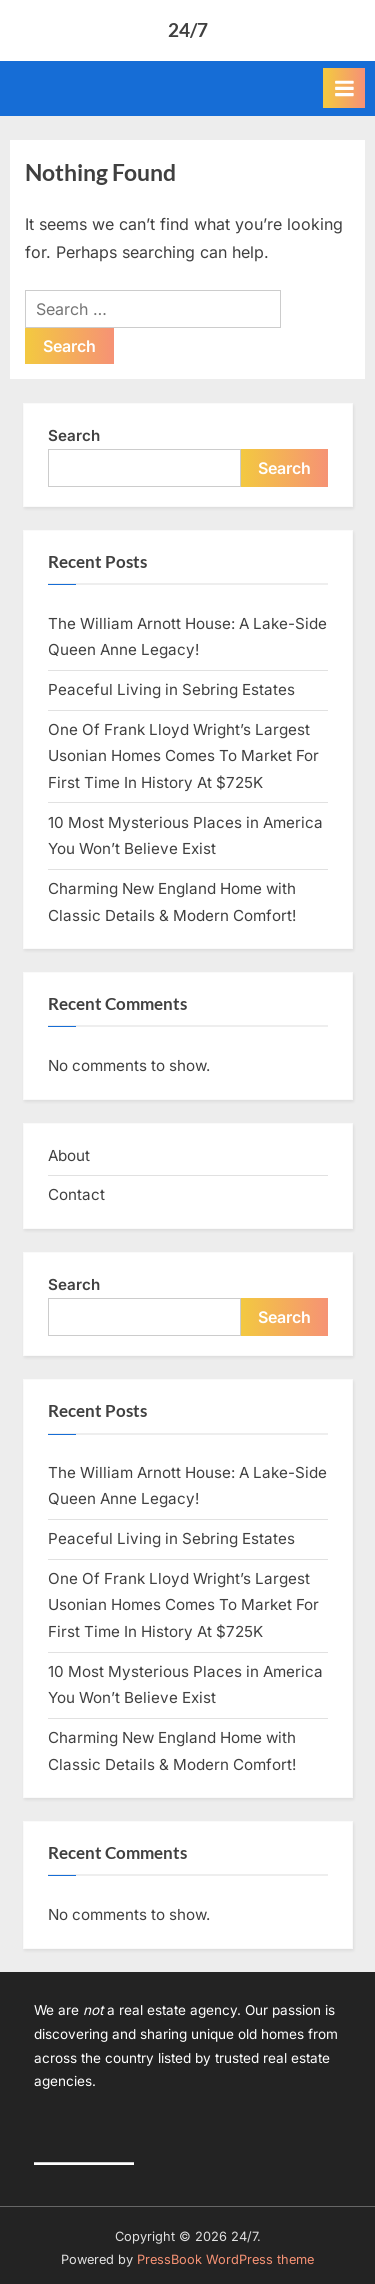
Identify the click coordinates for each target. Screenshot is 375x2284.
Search (74, 435)
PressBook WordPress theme (225, 2259)
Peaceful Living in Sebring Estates (171, 689)
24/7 (188, 29)
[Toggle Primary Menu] (344, 88)
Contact (76, 1194)
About (69, 1155)
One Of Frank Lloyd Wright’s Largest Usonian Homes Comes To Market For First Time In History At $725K (183, 756)
